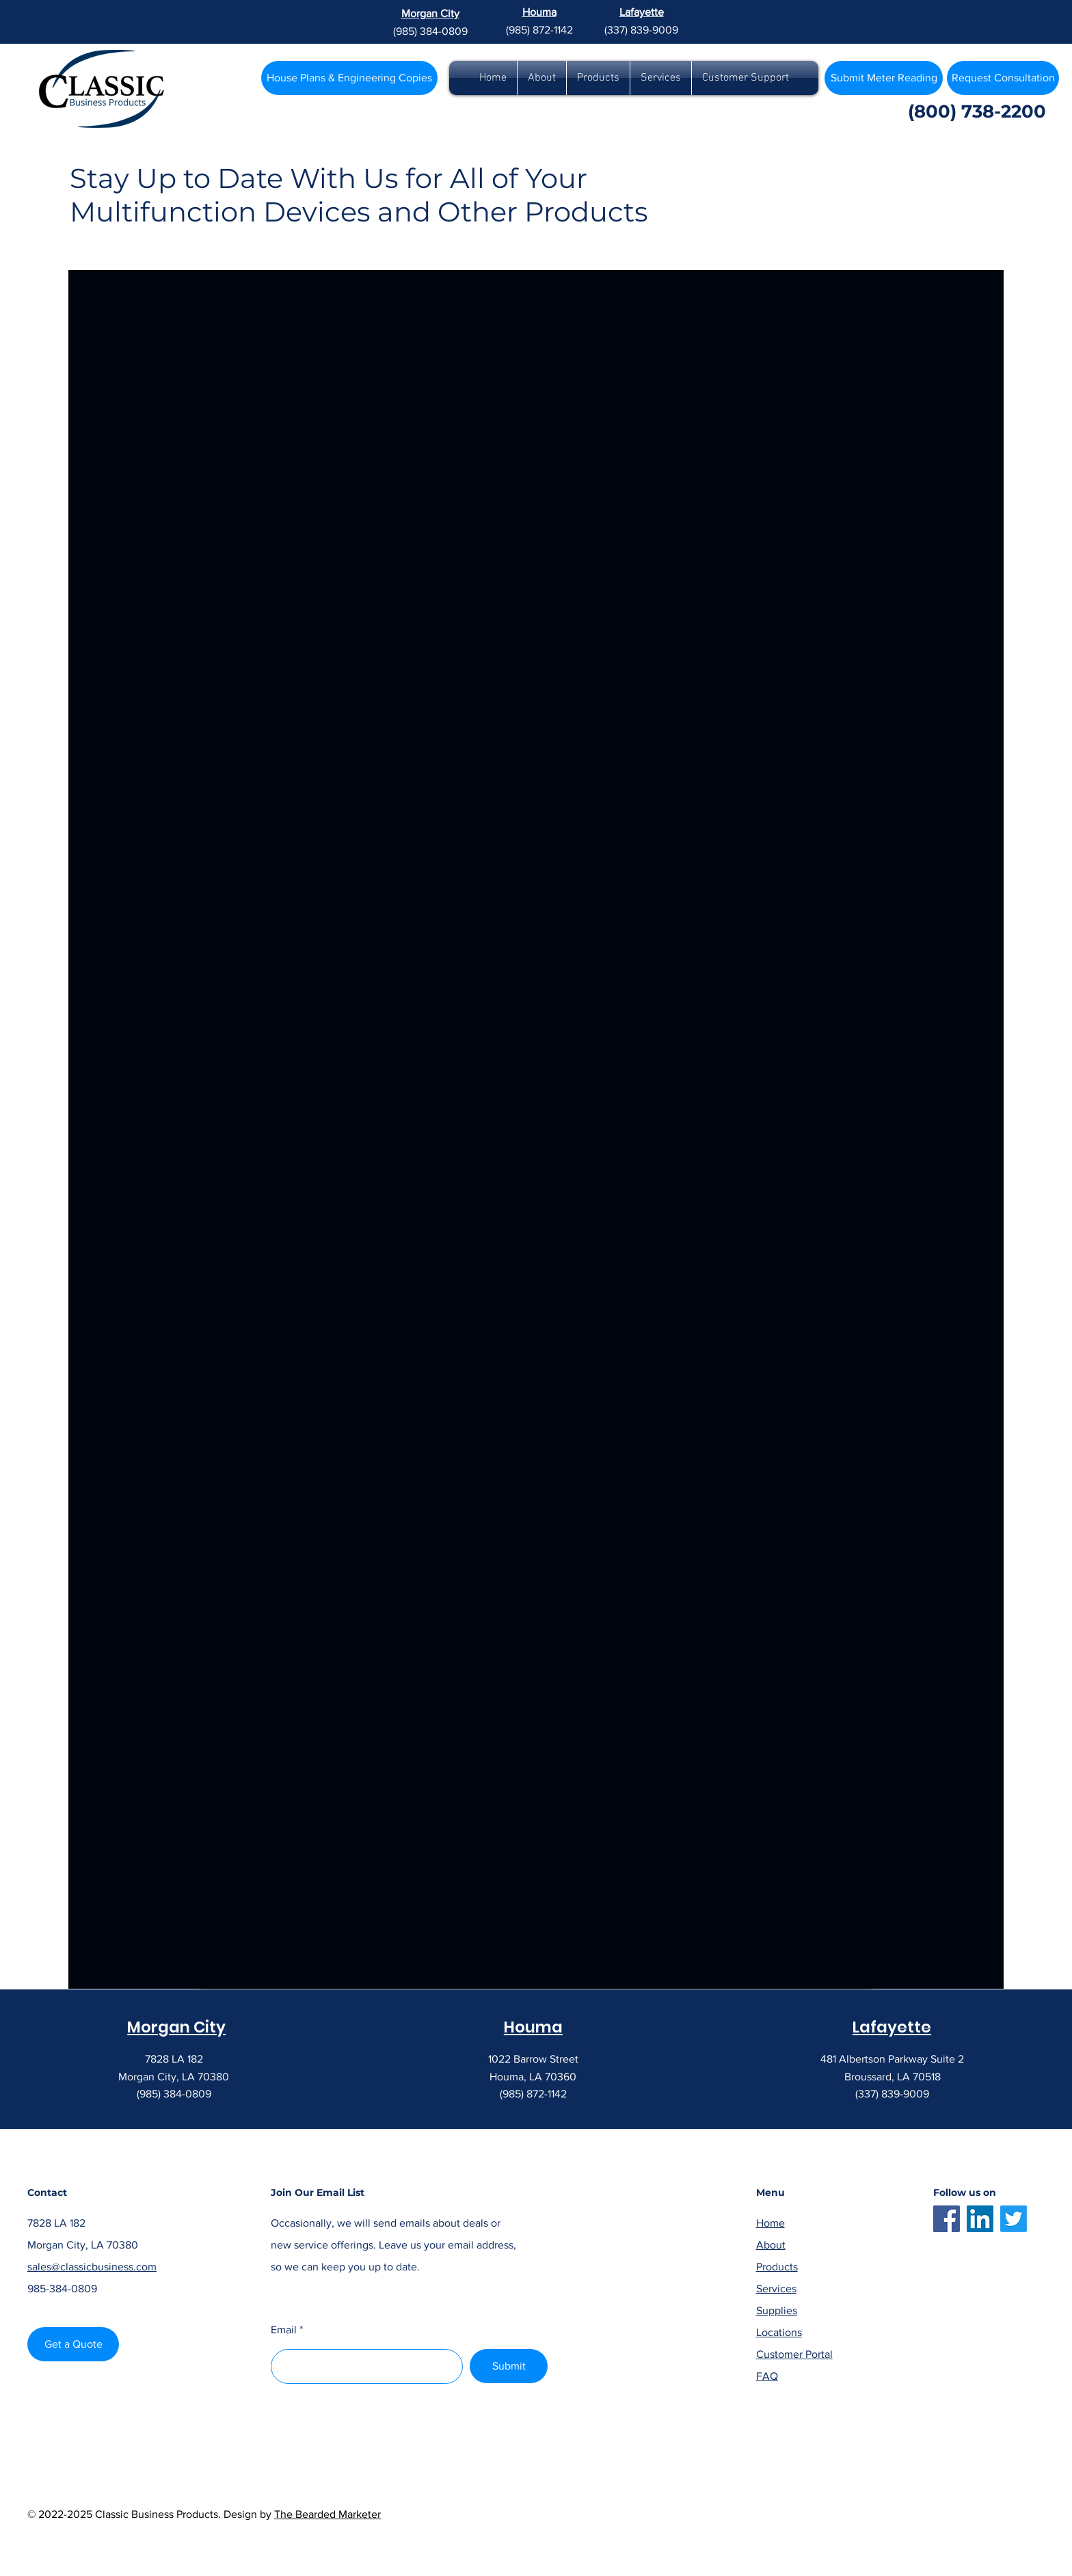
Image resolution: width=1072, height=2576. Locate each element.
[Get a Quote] (73, 2344)
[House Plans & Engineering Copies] (349, 78)
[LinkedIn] (980, 2218)
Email (284, 2329)
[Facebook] (946, 2218)
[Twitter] (1013, 2218)
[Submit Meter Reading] (884, 78)
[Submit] (509, 2366)
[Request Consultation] (1003, 78)
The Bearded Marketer (327, 2514)
